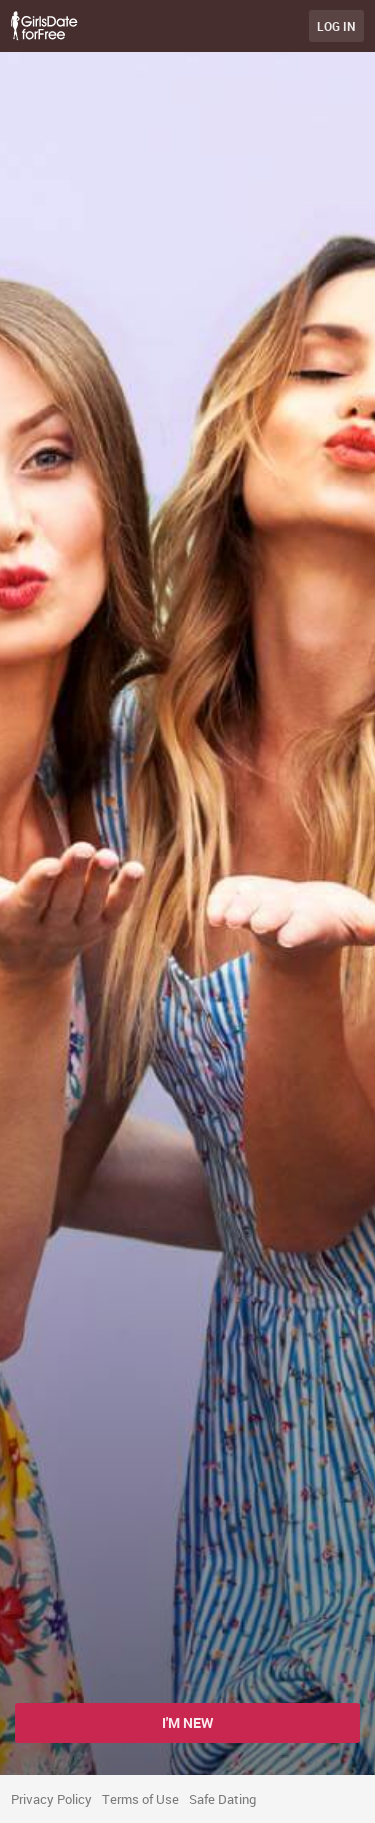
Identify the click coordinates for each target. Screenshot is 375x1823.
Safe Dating (222, 1799)
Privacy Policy (51, 1799)
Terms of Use (140, 1799)
